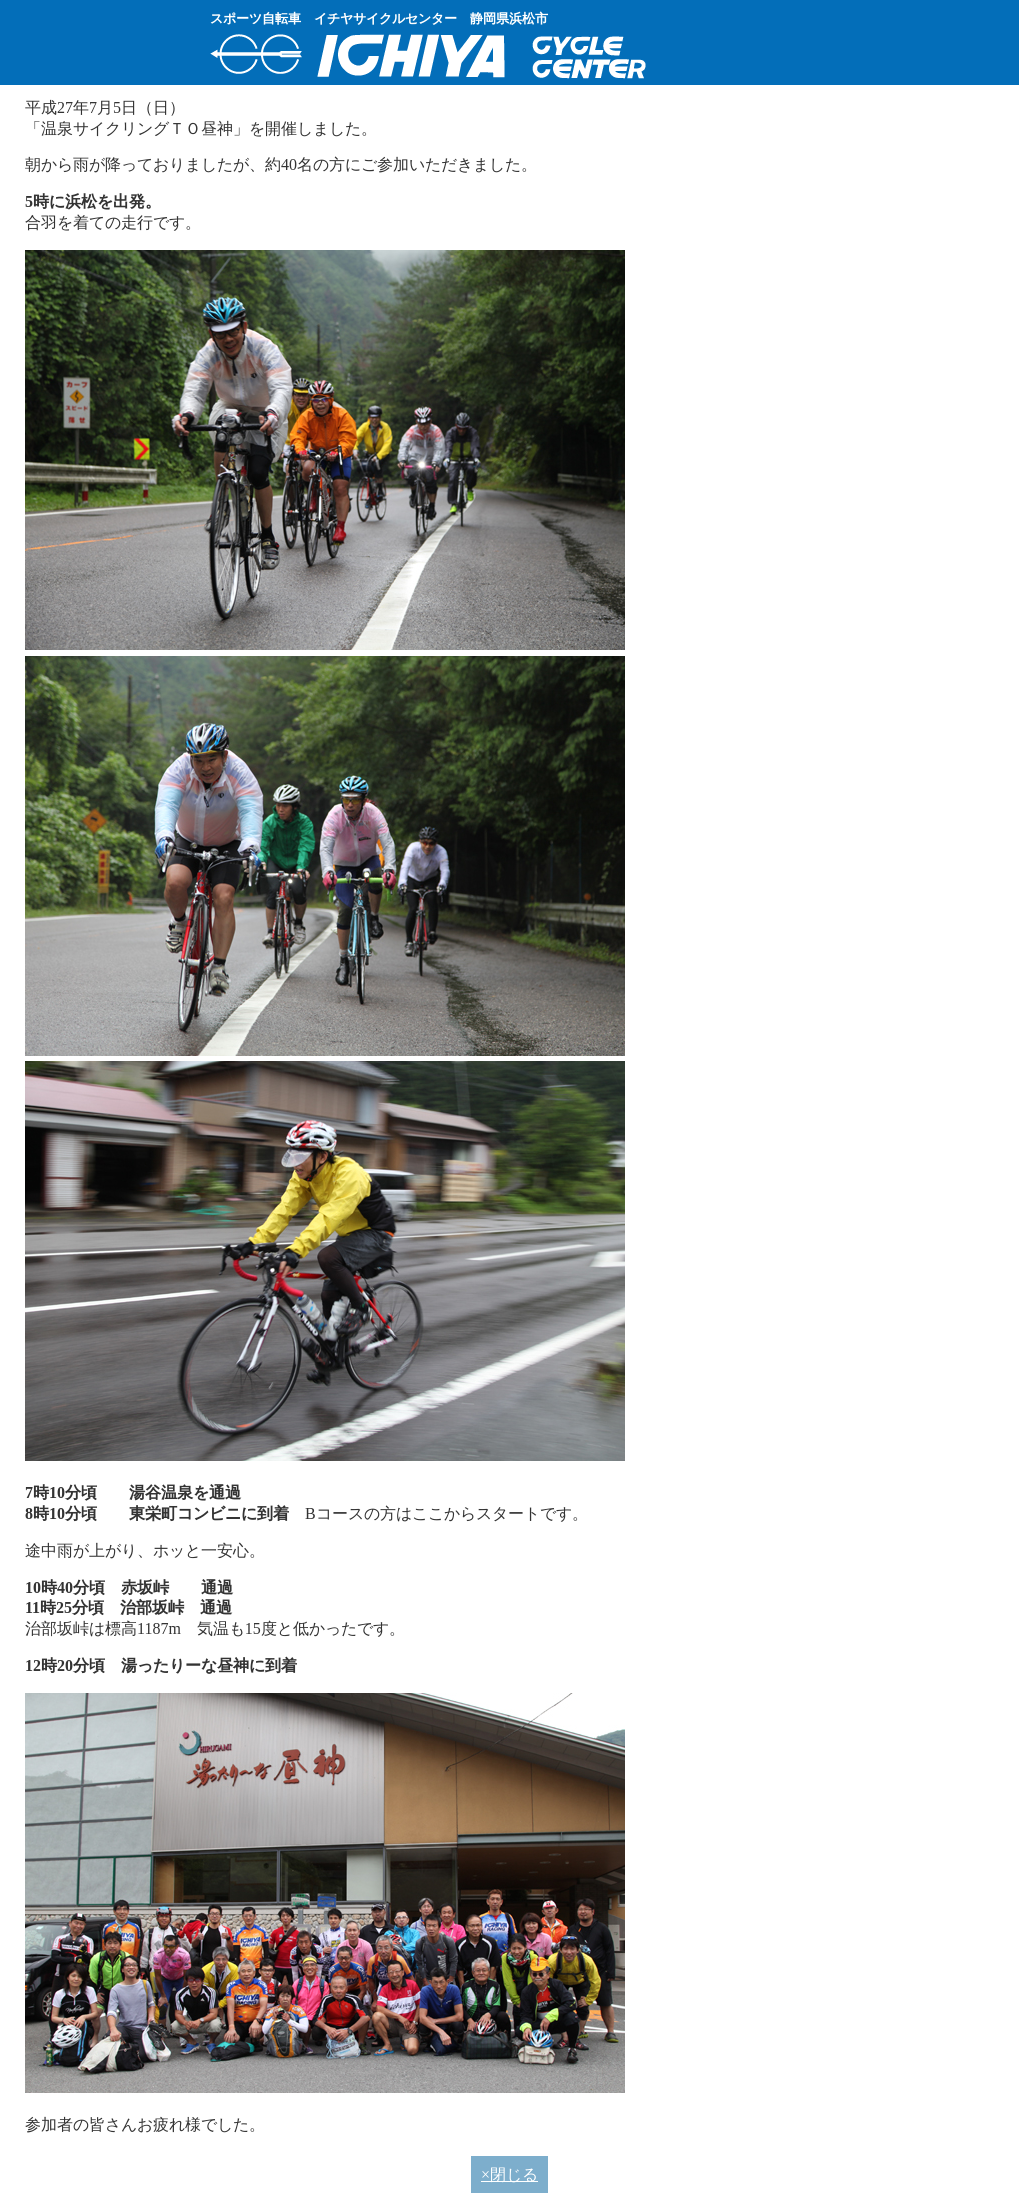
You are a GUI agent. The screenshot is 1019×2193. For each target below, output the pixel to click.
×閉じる (509, 2174)
